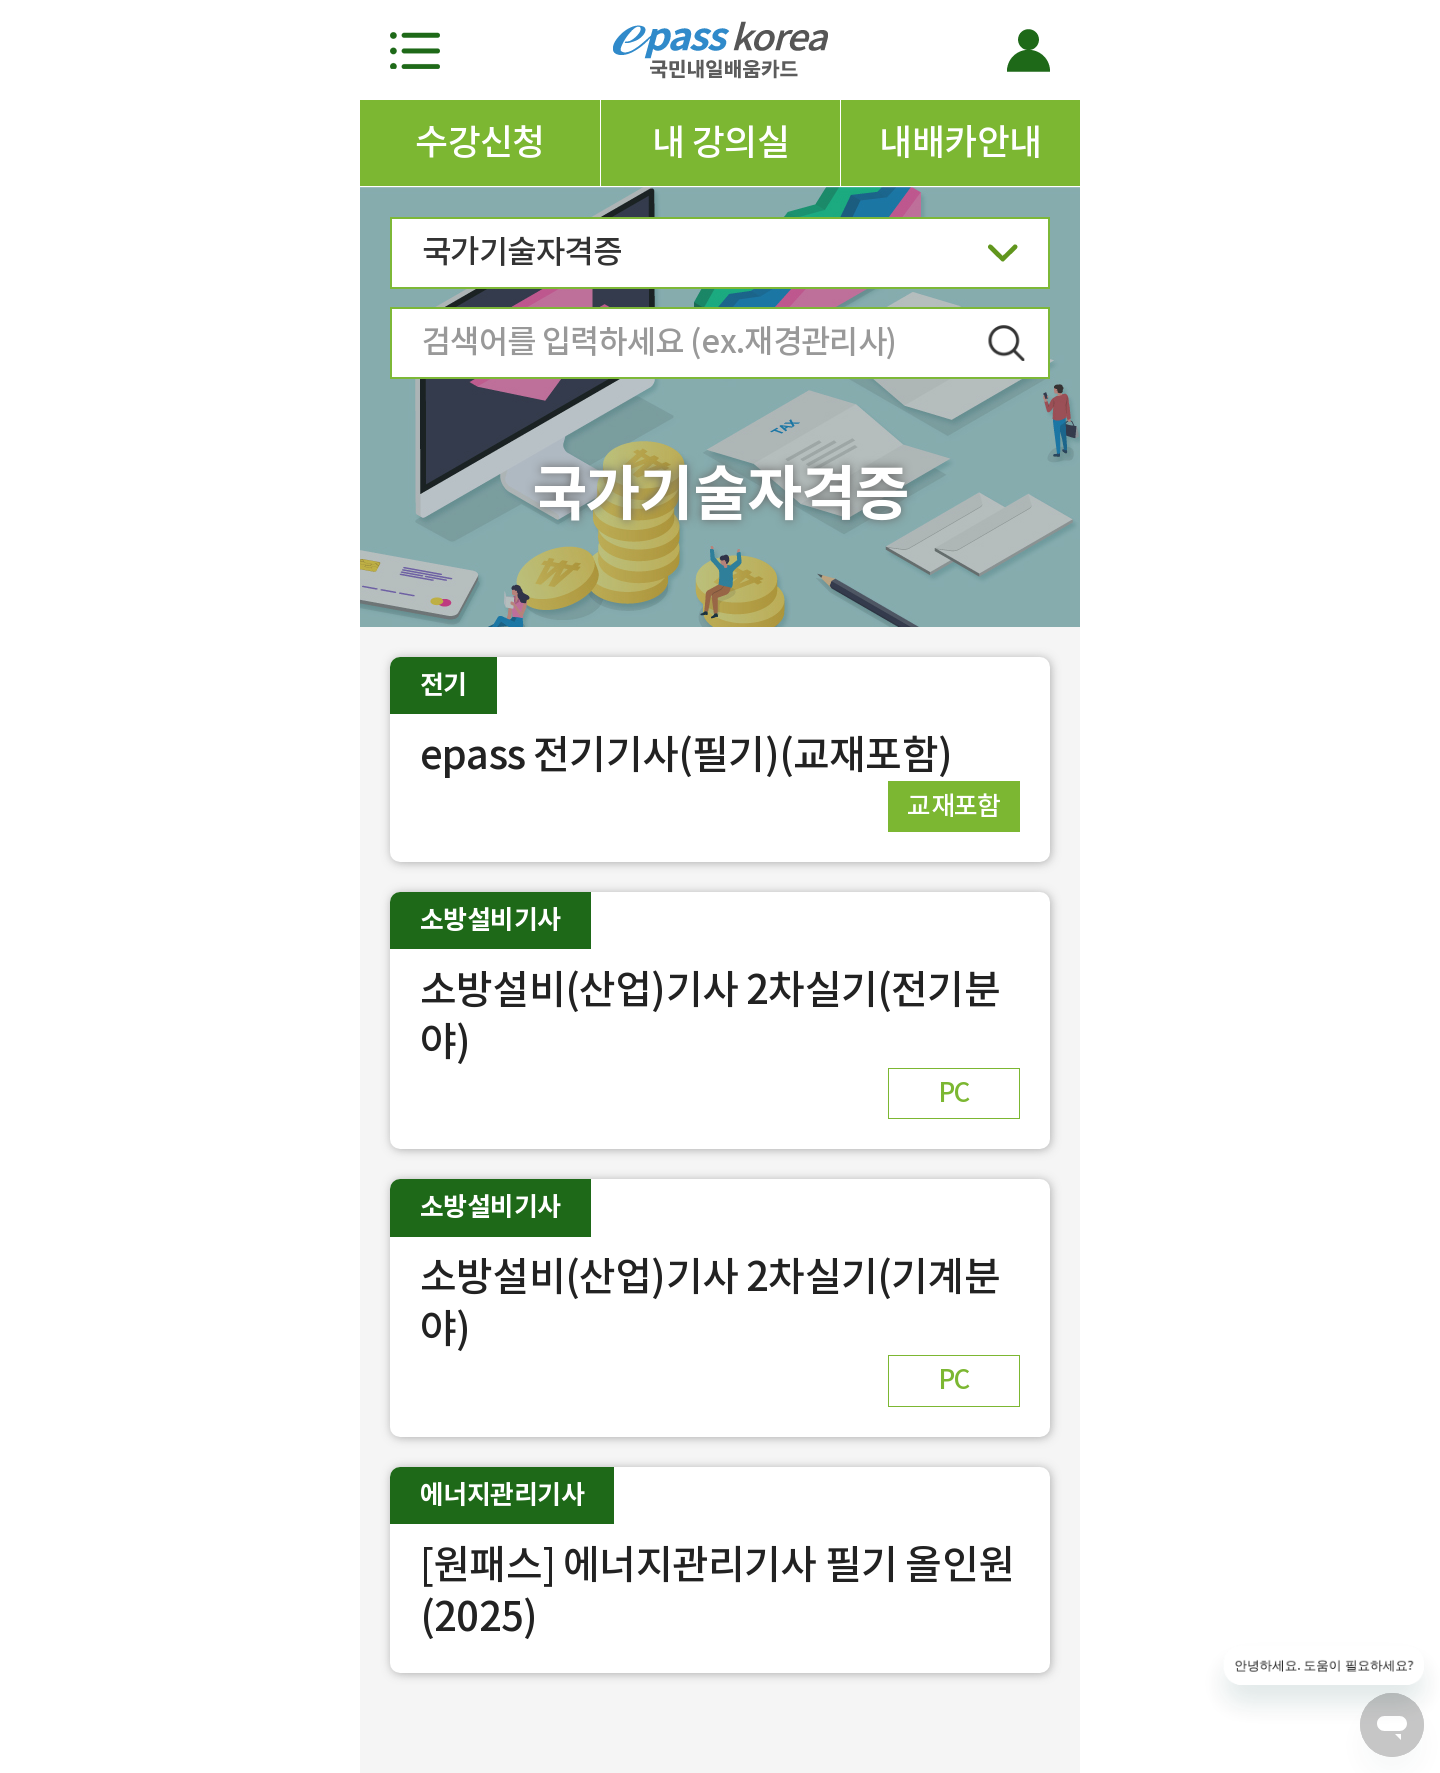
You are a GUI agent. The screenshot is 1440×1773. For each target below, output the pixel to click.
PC (954, 1092)
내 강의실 (720, 142)
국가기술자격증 (720, 258)
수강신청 (480, 142)
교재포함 (954, 805)
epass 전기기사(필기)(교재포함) (686, 754)
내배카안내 (960, 142)
